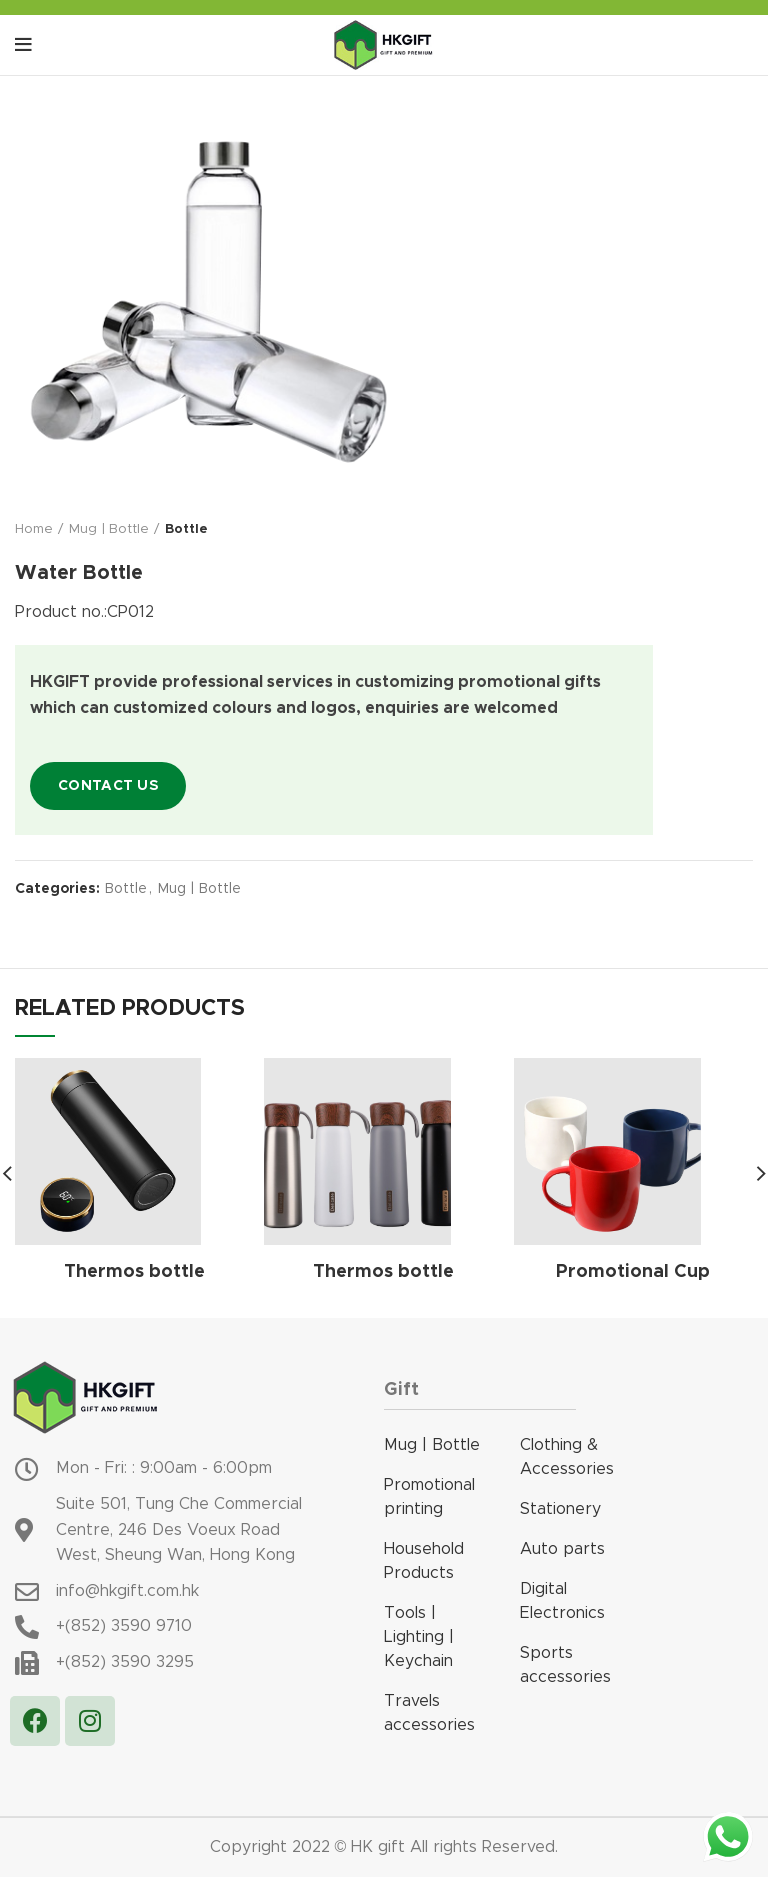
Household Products (424, 1561)
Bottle (186, 529)
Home (34, 529)
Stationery (560, 1509)
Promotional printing (429, 1497)
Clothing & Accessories (567, 1457)
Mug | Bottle (109, 529)
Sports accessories (565, 1665)
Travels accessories (429, 1713)
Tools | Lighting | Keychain (419, 1637)
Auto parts (562, 1549)
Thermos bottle (134, 1272)
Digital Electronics (562, 1601)
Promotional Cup (633, 1272)
